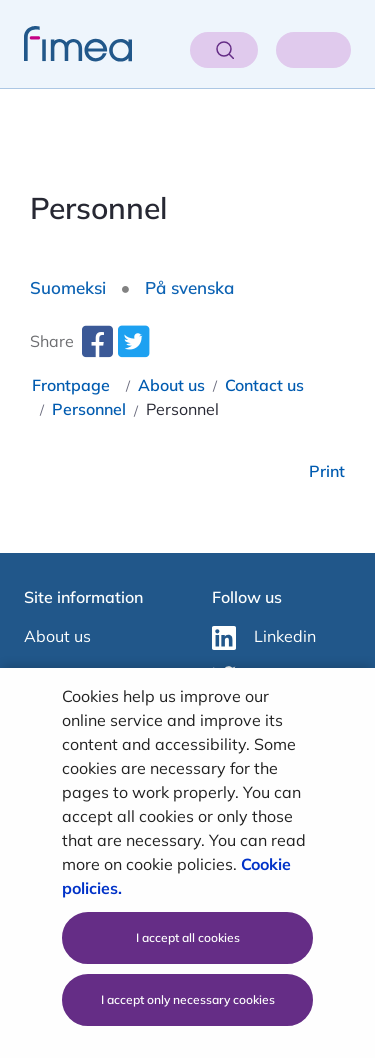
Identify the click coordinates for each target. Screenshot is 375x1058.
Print (327, 471)
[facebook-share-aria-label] (97, 349)
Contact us (264, 385)
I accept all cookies (188, 937)
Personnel (89, 409)
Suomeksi (68, 287)
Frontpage (71, 385)
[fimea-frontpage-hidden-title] (66, 44)
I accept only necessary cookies (188, 999)
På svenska (189, 287)
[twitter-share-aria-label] (133, 349)
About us (171, 385)
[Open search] (224, 50)
